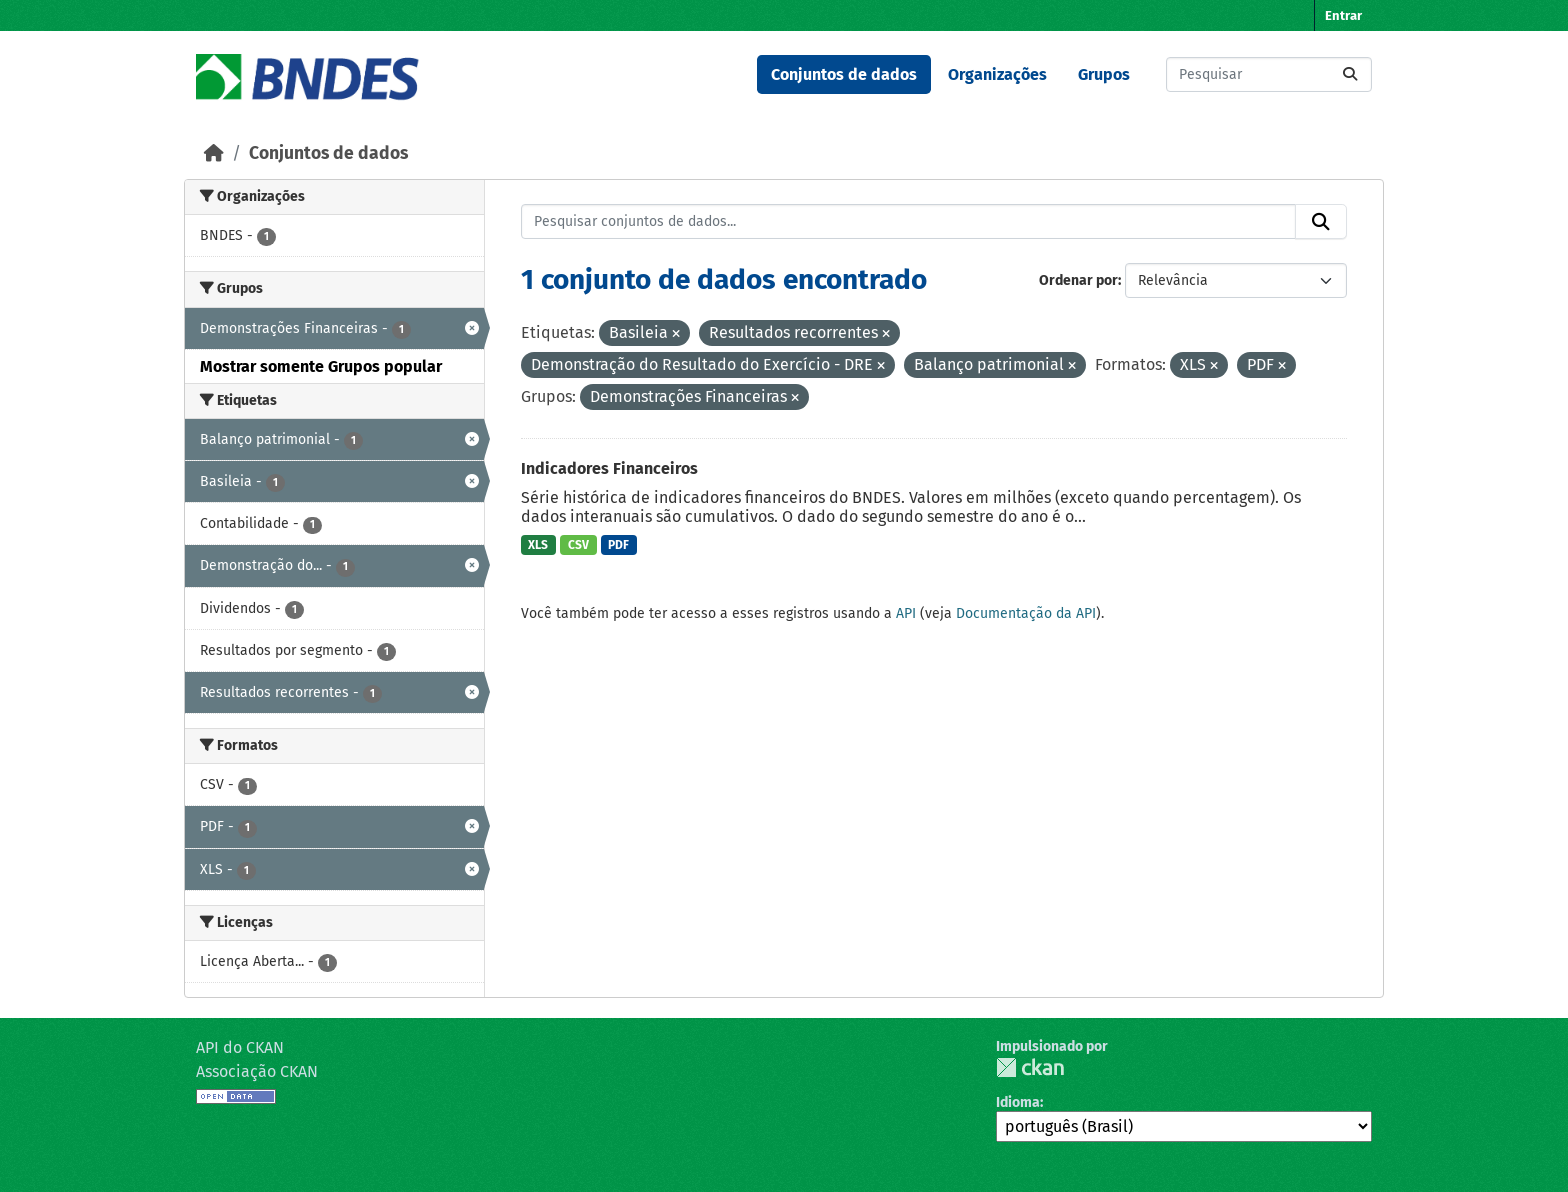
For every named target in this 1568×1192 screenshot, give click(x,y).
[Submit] (1350, 74)
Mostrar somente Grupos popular (321, 366)
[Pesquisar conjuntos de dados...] (1269, 74)
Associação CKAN (257, 1071)
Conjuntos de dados (844, 74)
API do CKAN (240, 1047)
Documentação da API (1026, 613)
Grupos (1104, 74)
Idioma (1018, 1102)
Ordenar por (1078, 280)
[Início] (214, 153)
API (906, 613)
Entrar (1343, 15)
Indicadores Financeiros (609, 468)
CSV (578, 545)
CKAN (1030, 1067)
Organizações (997, 74)
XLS (538, 545)
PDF (618, 545)
